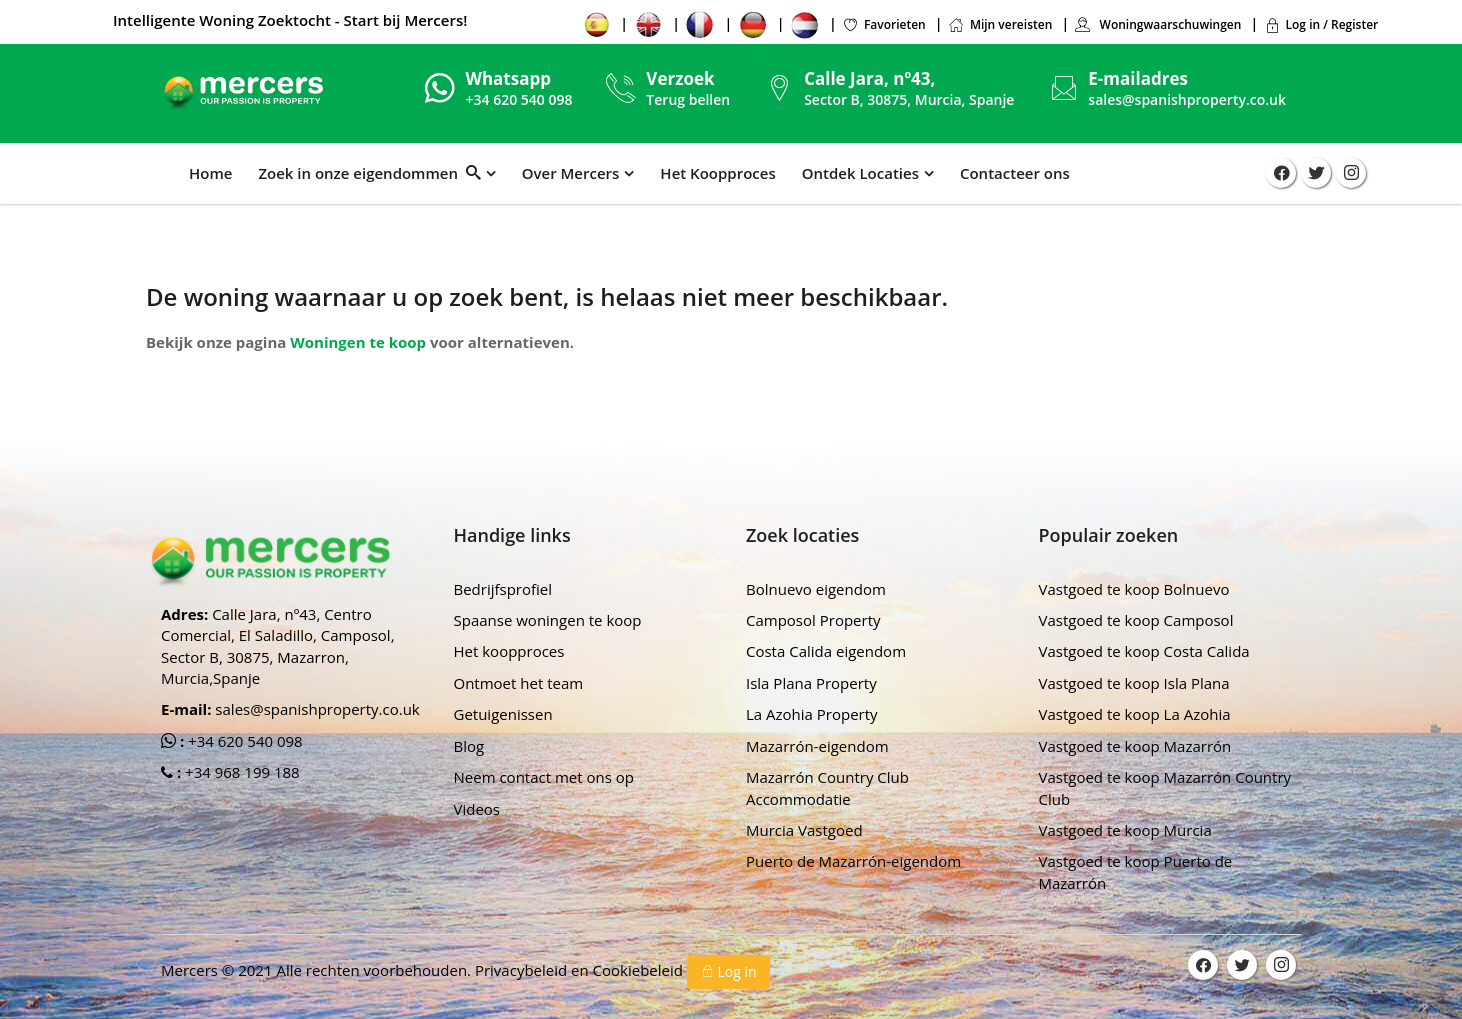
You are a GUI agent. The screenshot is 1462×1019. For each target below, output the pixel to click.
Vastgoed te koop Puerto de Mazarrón (1136, 871)
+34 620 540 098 (243, 741)
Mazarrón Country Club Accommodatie (827, 787)
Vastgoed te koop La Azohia (1135, 714)
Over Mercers (571, 173)
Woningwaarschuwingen (1157, 24)
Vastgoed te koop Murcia (1125, 830)
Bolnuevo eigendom (816, 589)
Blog (469, 746)
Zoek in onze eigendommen (369, 173)
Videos (477, 809)
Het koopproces (509, 651)
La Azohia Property (812, 714)
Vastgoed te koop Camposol (1136, 620)
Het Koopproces (717, 173)
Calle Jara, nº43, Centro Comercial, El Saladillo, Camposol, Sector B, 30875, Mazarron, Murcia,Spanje (278, 646)
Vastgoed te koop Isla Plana (1134, 683)
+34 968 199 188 (240, 772)
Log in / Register (1321, 24)
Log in (728, 971)
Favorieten (884, 24)
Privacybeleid (523, 970)
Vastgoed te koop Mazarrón (1135, 746)
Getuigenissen (503, 714)
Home (210, 173)
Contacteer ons (1015, 173)
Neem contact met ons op (544, 777)
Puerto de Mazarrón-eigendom (853, 861)
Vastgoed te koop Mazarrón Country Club (1165, 787)
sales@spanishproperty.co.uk (1187, 99)
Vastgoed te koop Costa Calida (1144, 651)
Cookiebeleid (640, 970)
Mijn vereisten (1000, 24)
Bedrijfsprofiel (503, 589)
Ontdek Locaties (860, 173)
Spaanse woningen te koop (548, 620)
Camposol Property (813, 620)
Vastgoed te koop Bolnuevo (1134, 589)
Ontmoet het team (519, 683)
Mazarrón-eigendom (817, 746)
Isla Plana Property (811, 683)
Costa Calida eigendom (826, 651)
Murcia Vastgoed (804, 830)
